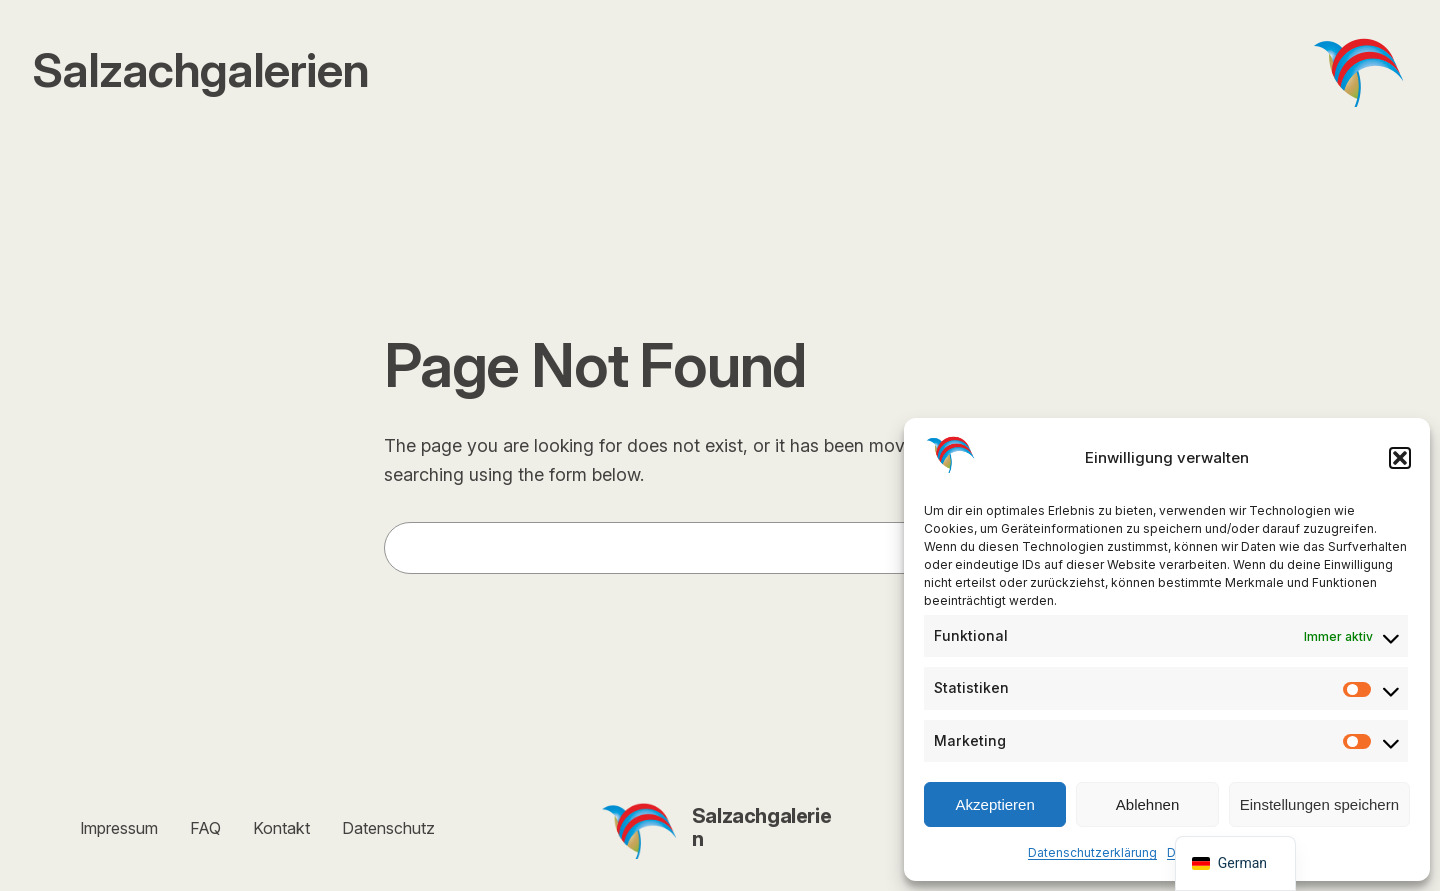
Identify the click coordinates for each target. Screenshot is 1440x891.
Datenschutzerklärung (1092, 852)
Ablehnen (1147, 804)
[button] (1400, 458)
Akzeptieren (995, 804)
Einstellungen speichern (1319, 804)
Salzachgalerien (761, 827)
